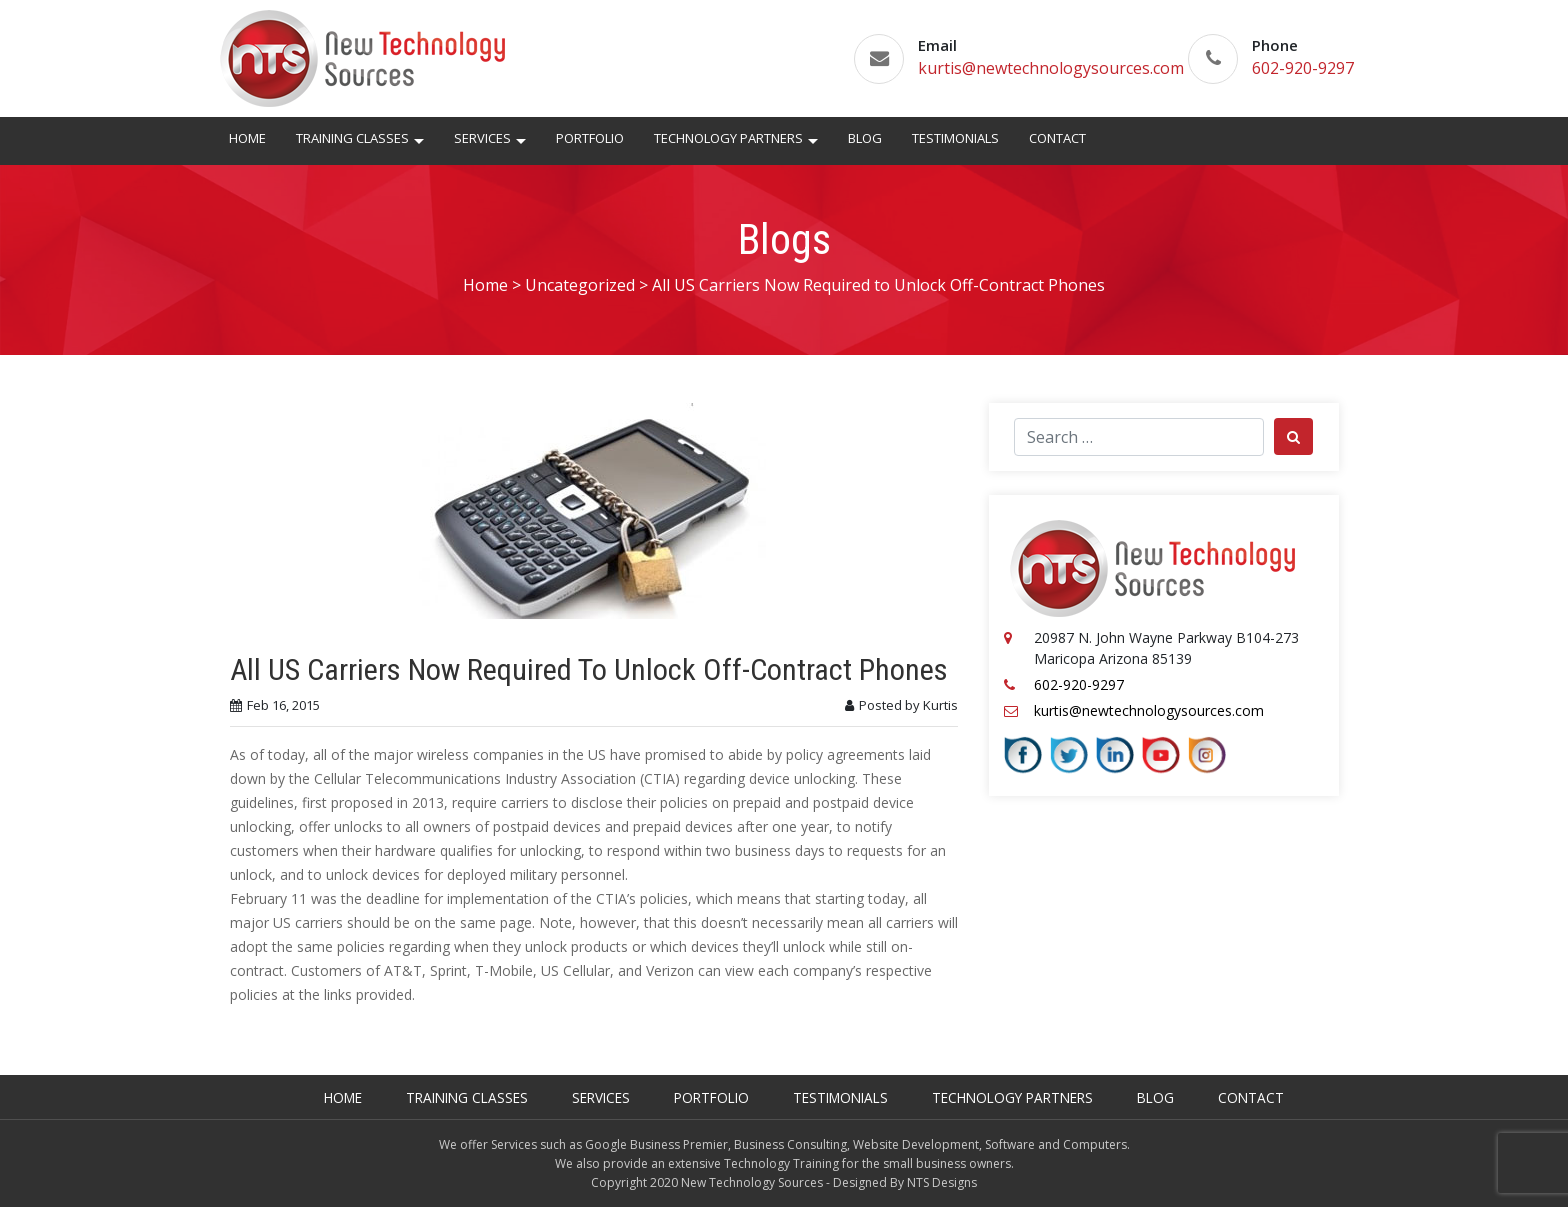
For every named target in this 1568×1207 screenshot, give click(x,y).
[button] (419, 144)
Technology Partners (728, 138)
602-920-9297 (1303, 68)
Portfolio (590, 138)
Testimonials (955, 138)
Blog (865, 138)
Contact (1057, 138)
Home (247, 138)
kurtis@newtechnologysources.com (1051, 68)
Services (482, 138)
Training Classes (352, 138)
